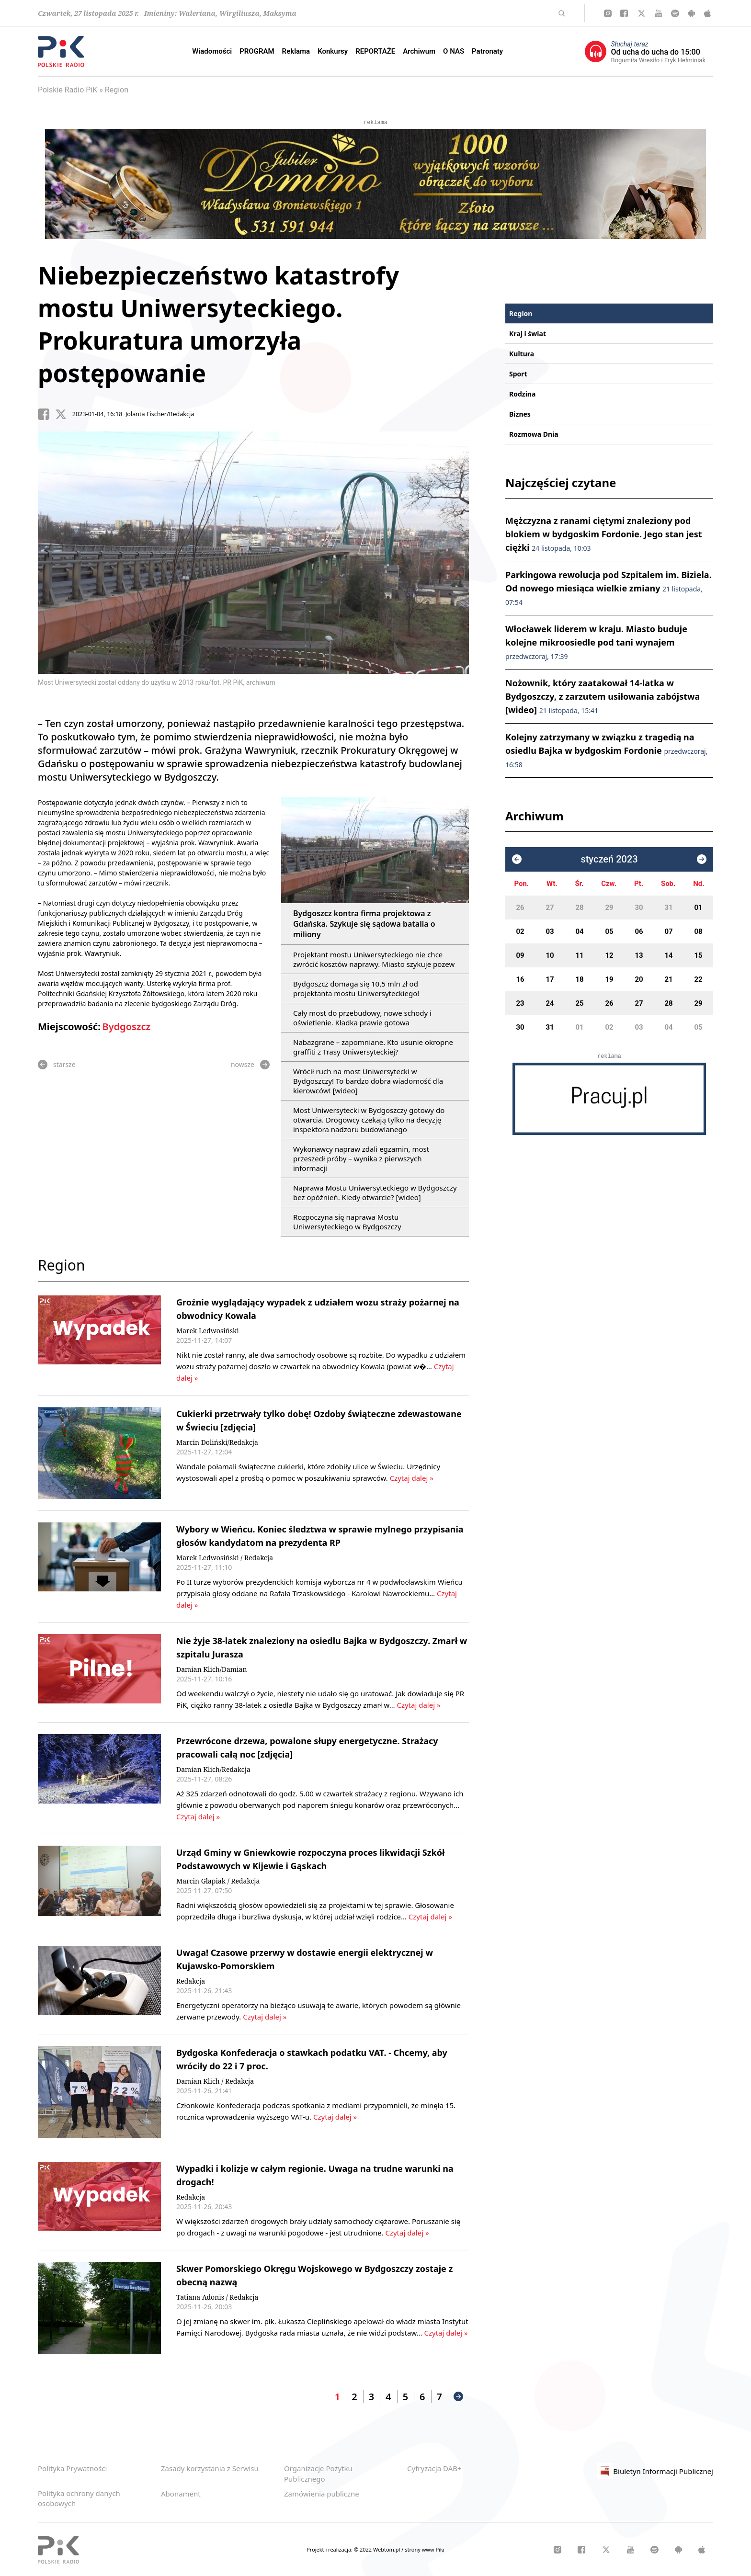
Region (116, 89)
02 (520, 931)
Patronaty (487, 51)
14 (668, 955)
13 (639, 955)
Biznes (520, 414)
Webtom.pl (387, 2549)
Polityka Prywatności (72, 2468)
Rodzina (522, 393)
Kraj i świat (527, 333)
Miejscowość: (69, 1026)
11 (579, 955)
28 (579, 907)
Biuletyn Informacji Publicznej (655, 2471)
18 (579, 979)
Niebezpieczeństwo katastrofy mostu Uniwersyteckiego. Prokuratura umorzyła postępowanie (218, 324)
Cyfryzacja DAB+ (434, 2468)
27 (550, 907)
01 (698, 907)
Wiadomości (212, 51)
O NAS (453, 51)
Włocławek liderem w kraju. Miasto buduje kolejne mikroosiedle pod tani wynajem (596, 642)
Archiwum (419, 51)
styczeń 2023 (608, 859)
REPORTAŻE (375, 51)
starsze (57, 1064)
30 (639, 907)
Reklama (296, 51)
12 (609, 955)
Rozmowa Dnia (533, 434)
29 (609, 907)
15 (698, 955)
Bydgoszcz (126, 1026)
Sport (518, 373)
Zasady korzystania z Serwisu (210, 2468)
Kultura (521, 353)
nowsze (250, 1064)
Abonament (181, 2493)
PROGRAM (256, 51)
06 (639, 931)
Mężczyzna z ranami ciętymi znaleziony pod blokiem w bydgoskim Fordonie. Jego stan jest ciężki (603, 534)
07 (668, 931)
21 (668, 979)
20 (639, 979)
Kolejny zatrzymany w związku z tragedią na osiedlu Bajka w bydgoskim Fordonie (606, 750)
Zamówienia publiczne (321, 2493)
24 (550, 1003)
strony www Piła (424, 2549)
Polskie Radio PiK (67, 89)
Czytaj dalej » (410, 1478)
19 (609, 979)
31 (668, 907)
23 (520, 1003)
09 (520, 955)
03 (550, 931)
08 (698, 931)
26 (520, 907)
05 (609, 931)
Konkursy (333, 51)
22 (698, 979)
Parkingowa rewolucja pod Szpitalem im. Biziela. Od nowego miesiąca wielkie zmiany (608, 588)
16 (520, 979)
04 (579, 931)
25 (579, 1003)
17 (550, 979)
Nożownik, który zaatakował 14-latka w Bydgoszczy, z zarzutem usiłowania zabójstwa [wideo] (602, 696)
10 (550, 955)
